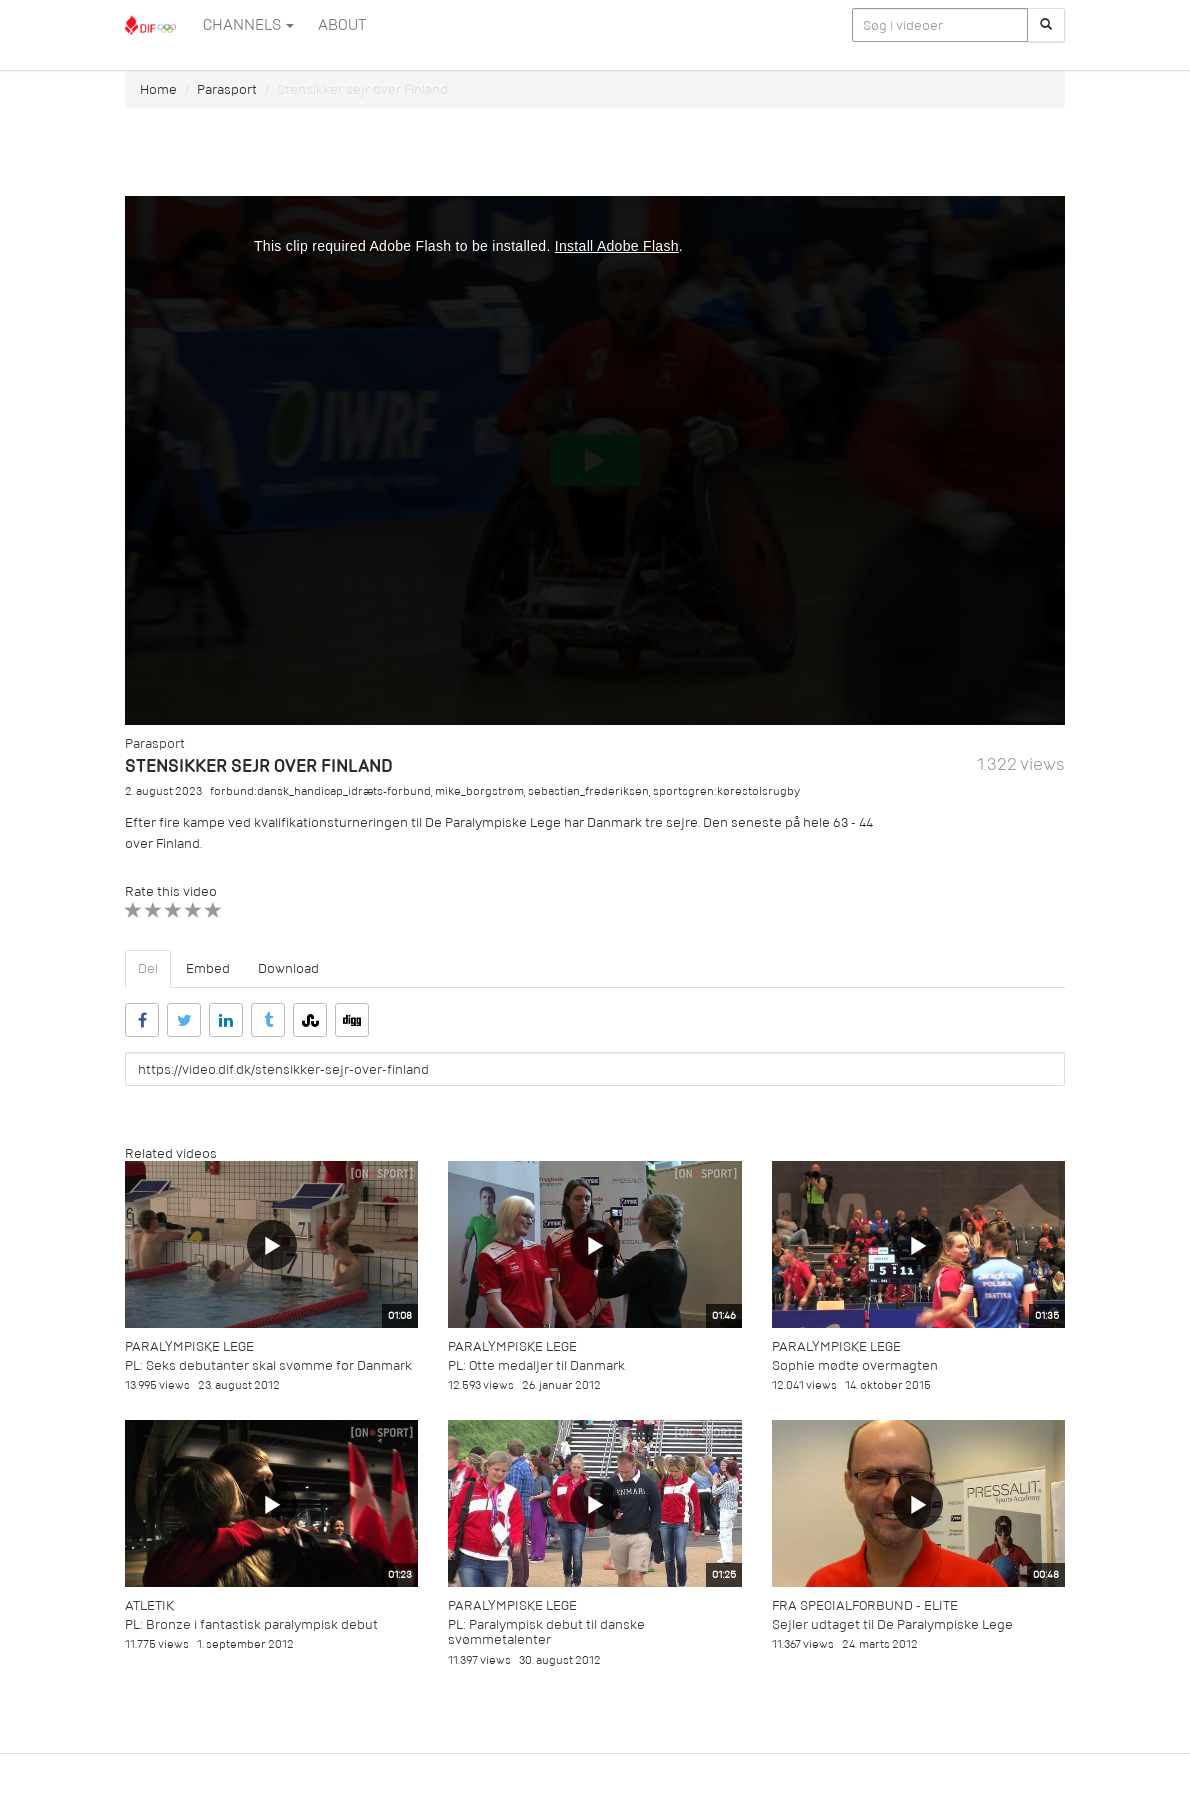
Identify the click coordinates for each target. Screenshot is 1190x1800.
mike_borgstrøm (479, 791)
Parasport (227, 89)
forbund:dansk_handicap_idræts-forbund (320, 791)
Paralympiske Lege (189, 1346)
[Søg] (1046, 25)
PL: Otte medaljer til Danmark (536, 1365)
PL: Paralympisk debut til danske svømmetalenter (546, 1632)
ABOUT (342, 25)
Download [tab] (288, 968)
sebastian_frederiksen (588, 791)
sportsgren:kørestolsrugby (726, 791)
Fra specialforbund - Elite (865, 1605)
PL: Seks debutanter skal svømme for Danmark (268, 1365)
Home (158, 89)
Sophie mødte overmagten (855, 1365)
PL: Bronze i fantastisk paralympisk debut (251, 1624)
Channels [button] (248, 25)
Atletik (149, 1605)
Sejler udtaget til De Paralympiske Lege (892, 1624)
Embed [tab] (208, 968)
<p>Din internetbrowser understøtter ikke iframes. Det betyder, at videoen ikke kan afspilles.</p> (595, 460)
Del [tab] (148, 968)
